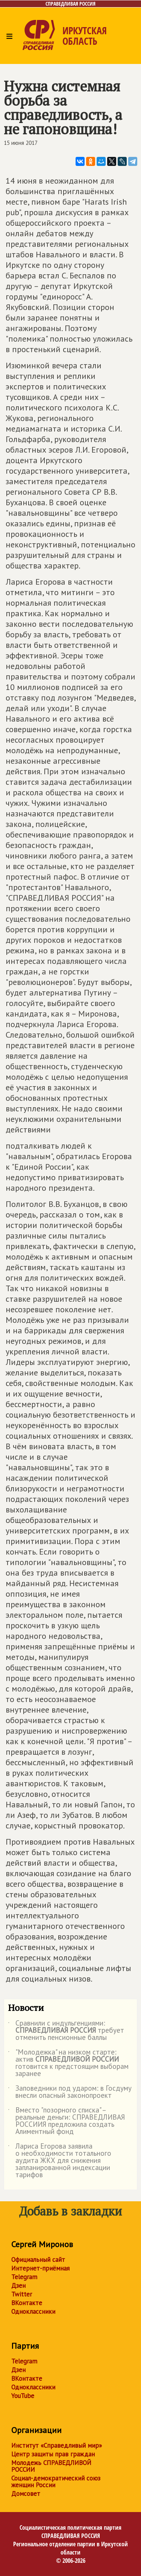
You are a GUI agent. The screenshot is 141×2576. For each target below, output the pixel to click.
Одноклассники (33, 2311)
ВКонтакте (26, 2302)
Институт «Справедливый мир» (56, 2445)
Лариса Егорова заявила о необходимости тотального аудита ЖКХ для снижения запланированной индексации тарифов (59, 2161)
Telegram (24, 2277)
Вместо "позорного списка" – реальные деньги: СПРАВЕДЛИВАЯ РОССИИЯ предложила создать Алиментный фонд (66, 2121)
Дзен (18, 2285)
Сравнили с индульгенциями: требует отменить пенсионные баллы (66, 2031)
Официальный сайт (38, 2259)
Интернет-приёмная (40, 2268)
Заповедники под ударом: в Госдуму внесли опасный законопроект (70, 2092)
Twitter (21, 2294)
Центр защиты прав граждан (53, 2454)
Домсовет (25, 2493)
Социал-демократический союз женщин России (55, 2481)
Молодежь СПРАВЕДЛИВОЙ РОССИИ (51, 2466)
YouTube (22, 2395)
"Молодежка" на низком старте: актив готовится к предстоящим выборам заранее (68, 2063)
